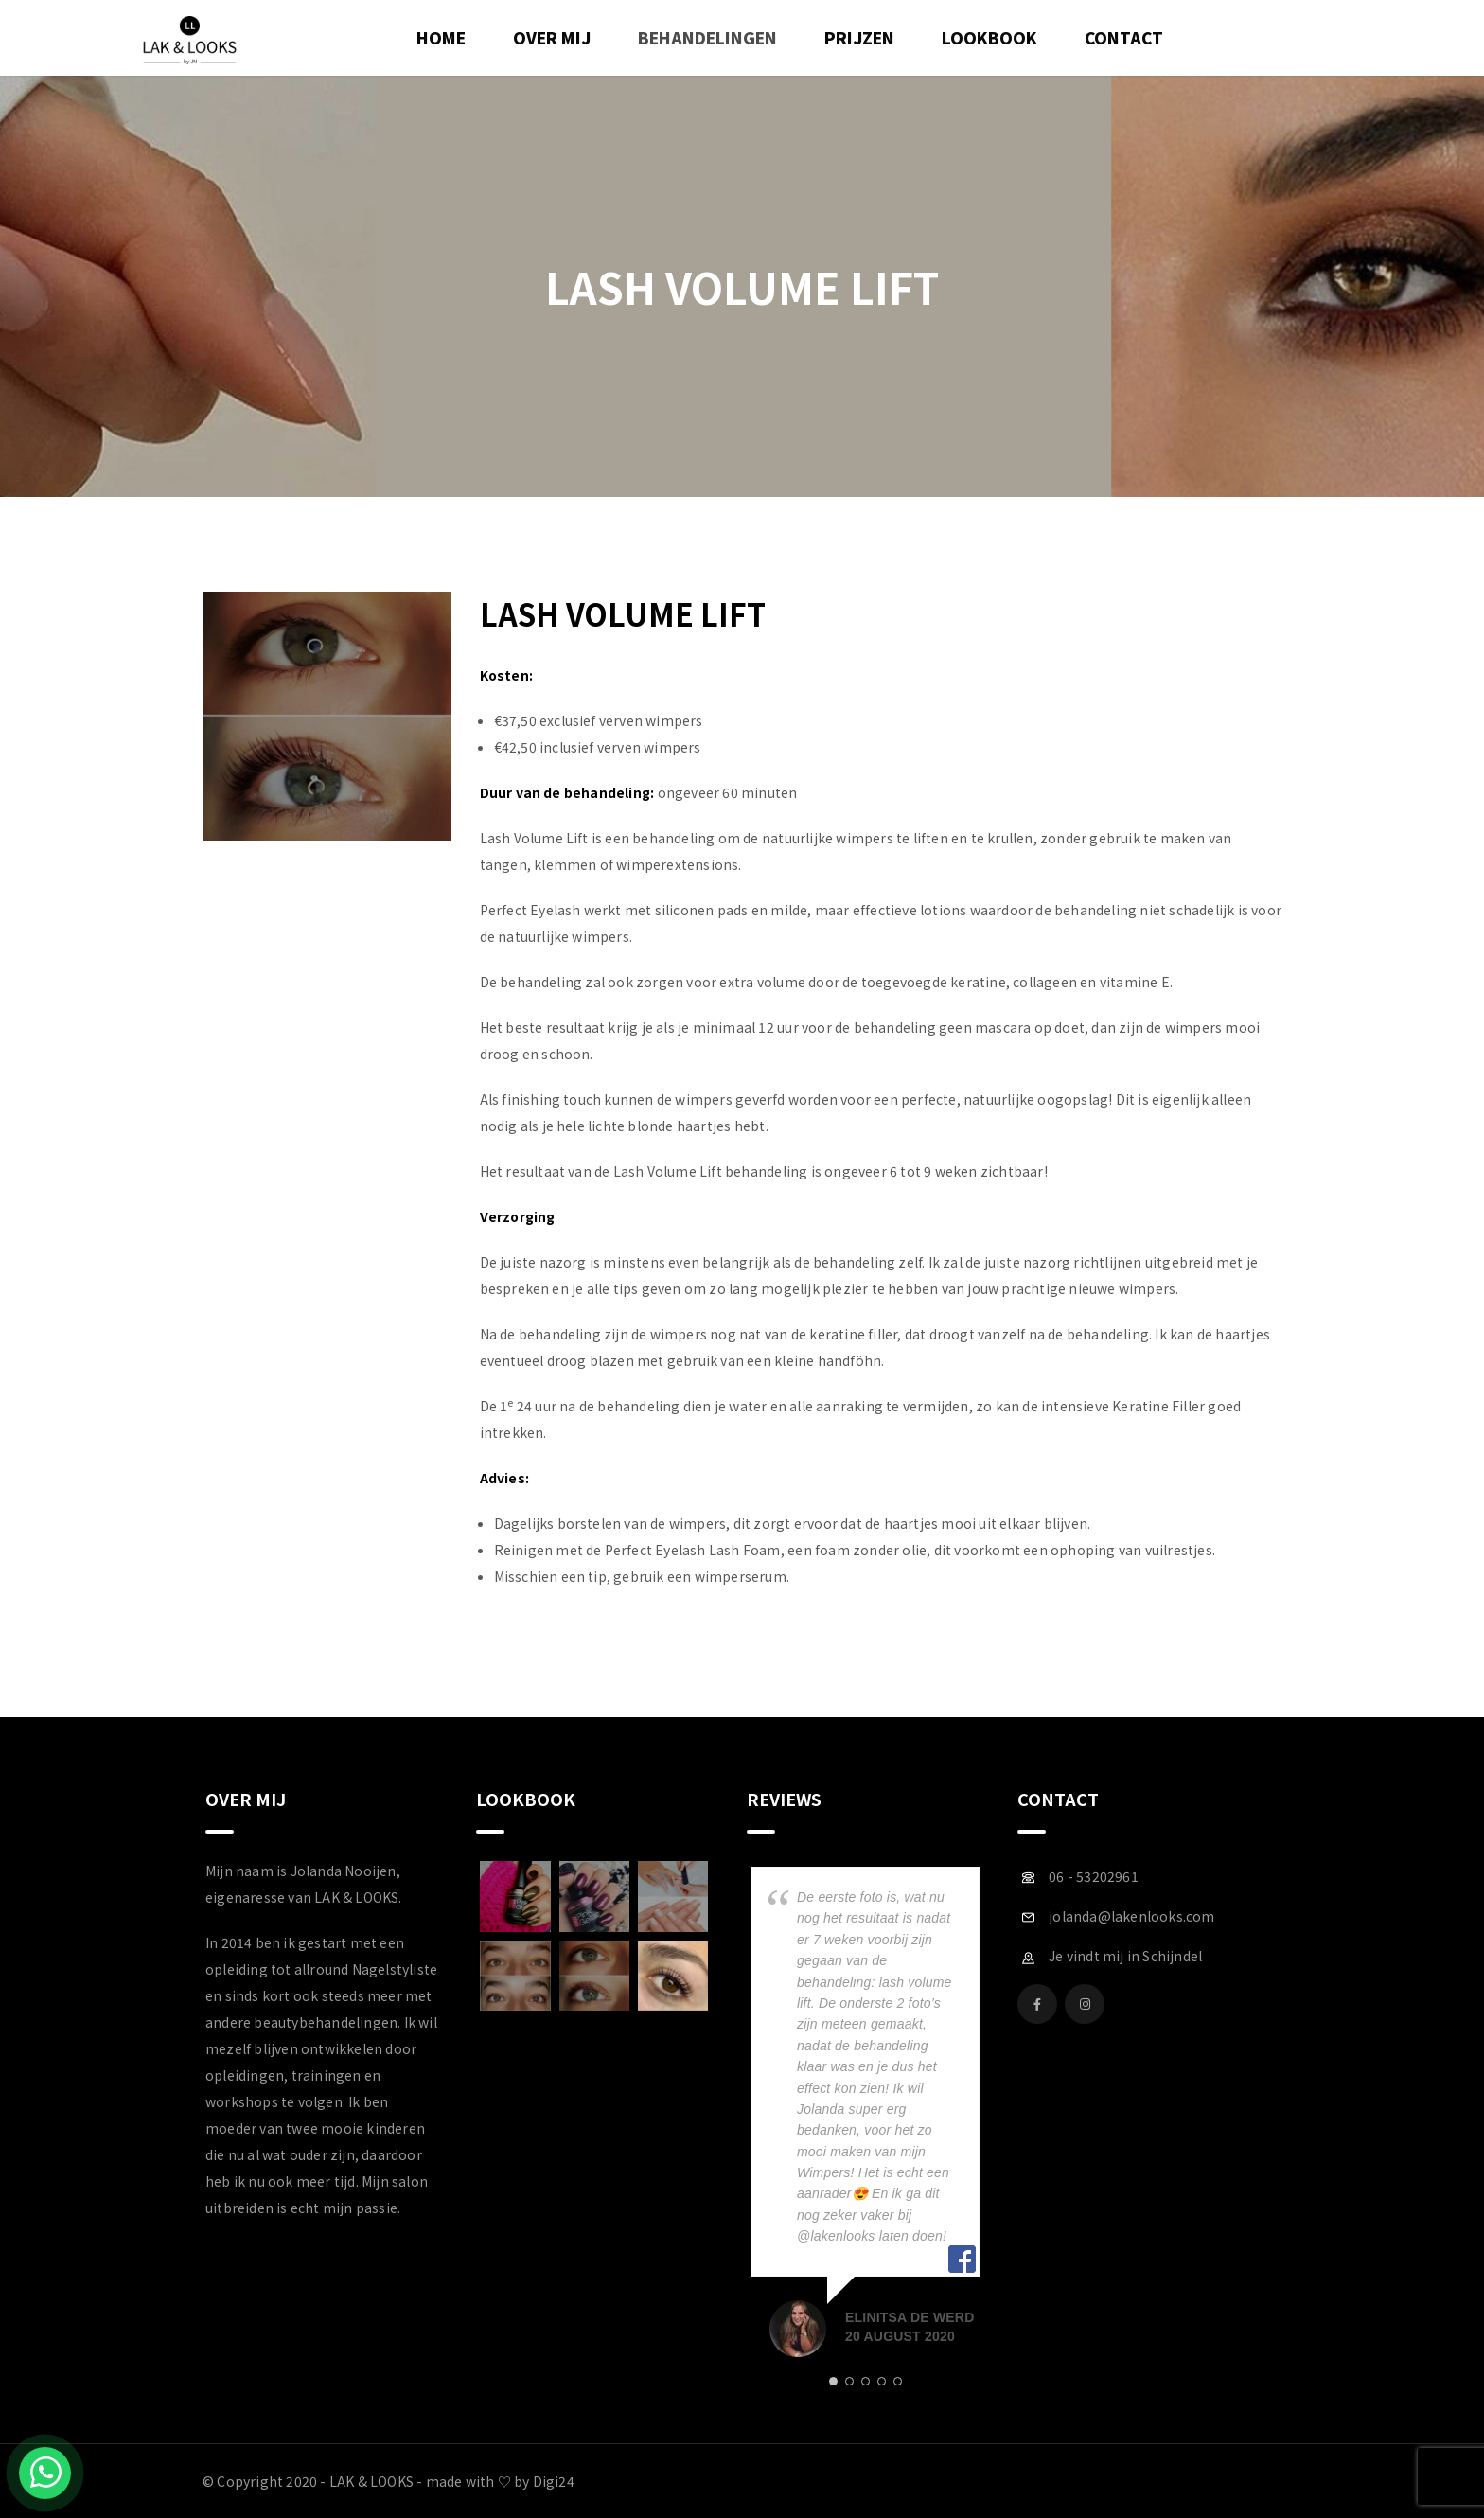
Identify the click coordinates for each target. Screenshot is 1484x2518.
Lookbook (989, 37)
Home (441, 37)
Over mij (552, 37)
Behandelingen (707, 37)
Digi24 (553, 2481)
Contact (1124, 37)
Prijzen (859, 37)
